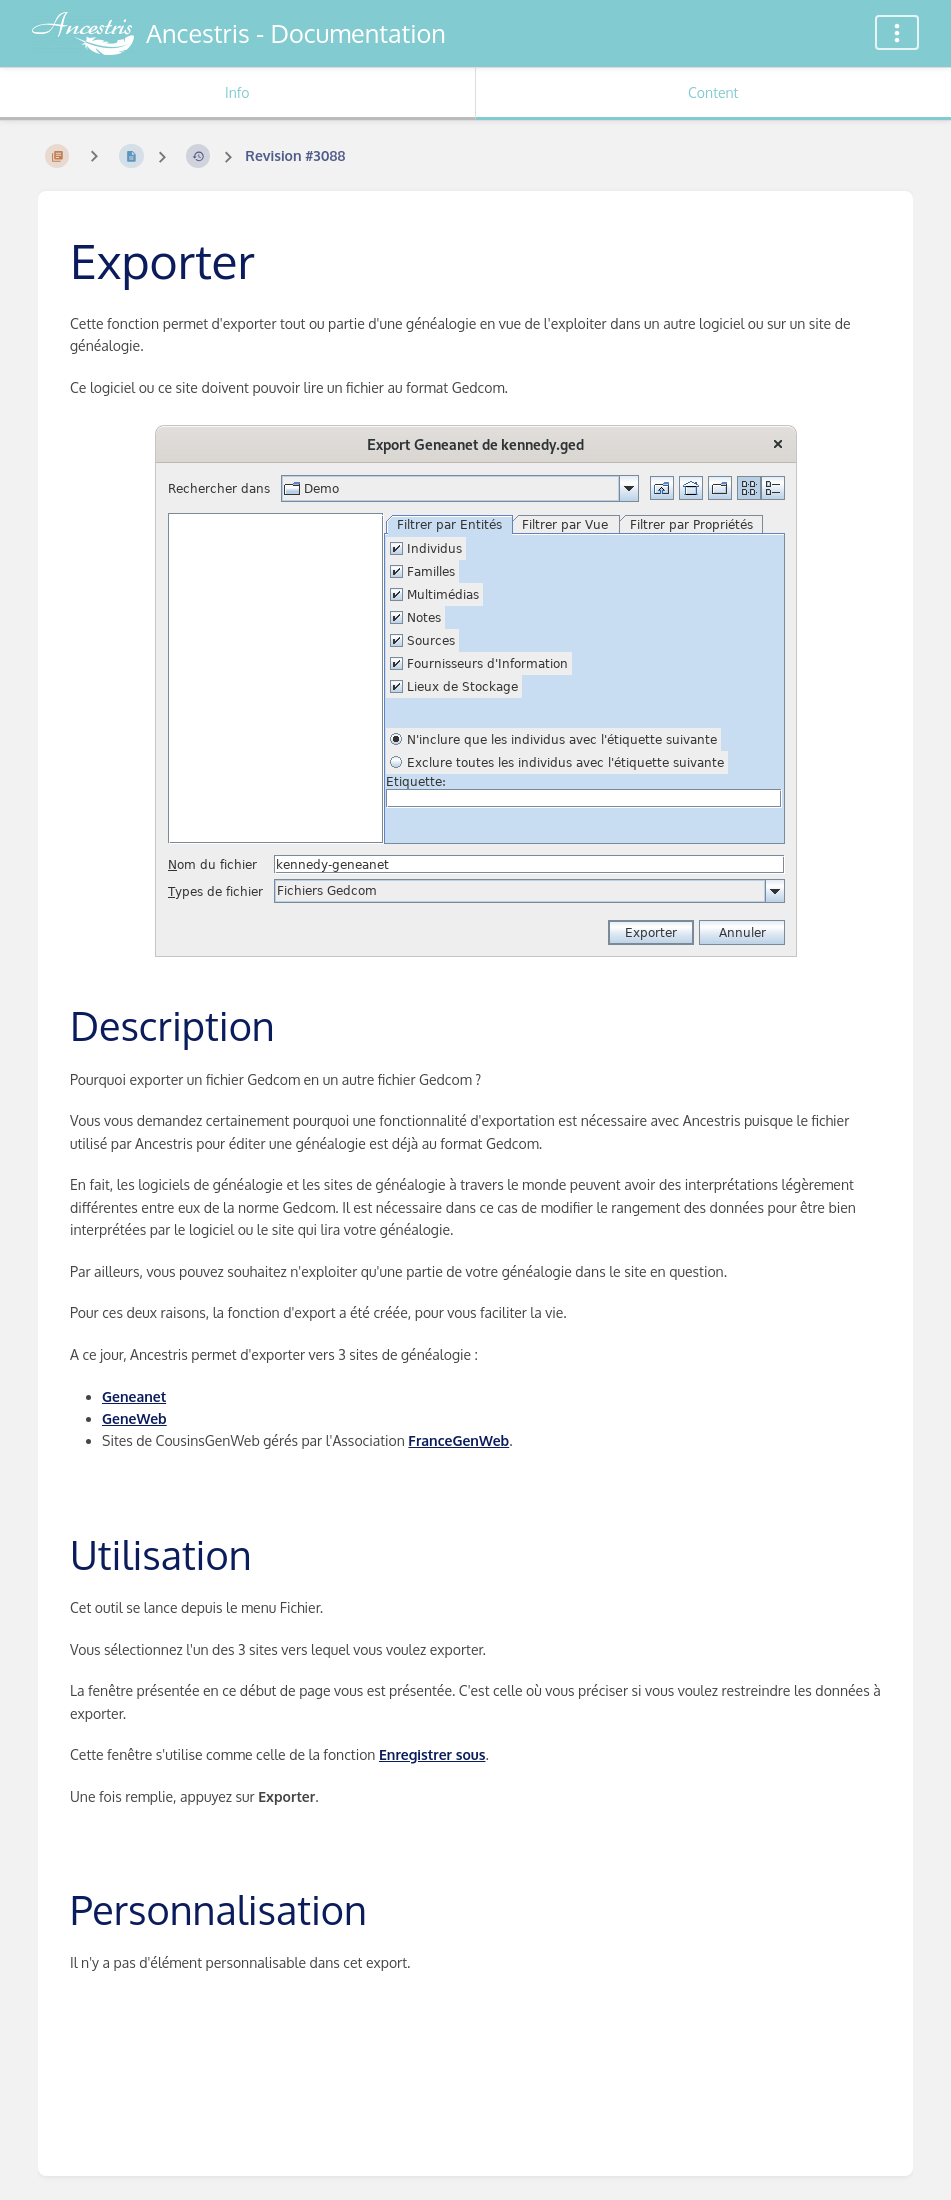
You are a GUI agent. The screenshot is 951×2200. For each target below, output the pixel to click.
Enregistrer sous (432, 1754)
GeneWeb (134, 1418)
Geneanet (134, 1396)
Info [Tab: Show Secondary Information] (237, 92)
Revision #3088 (295, 155)
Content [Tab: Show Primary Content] (713, 92)
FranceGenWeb (458, 1440)
